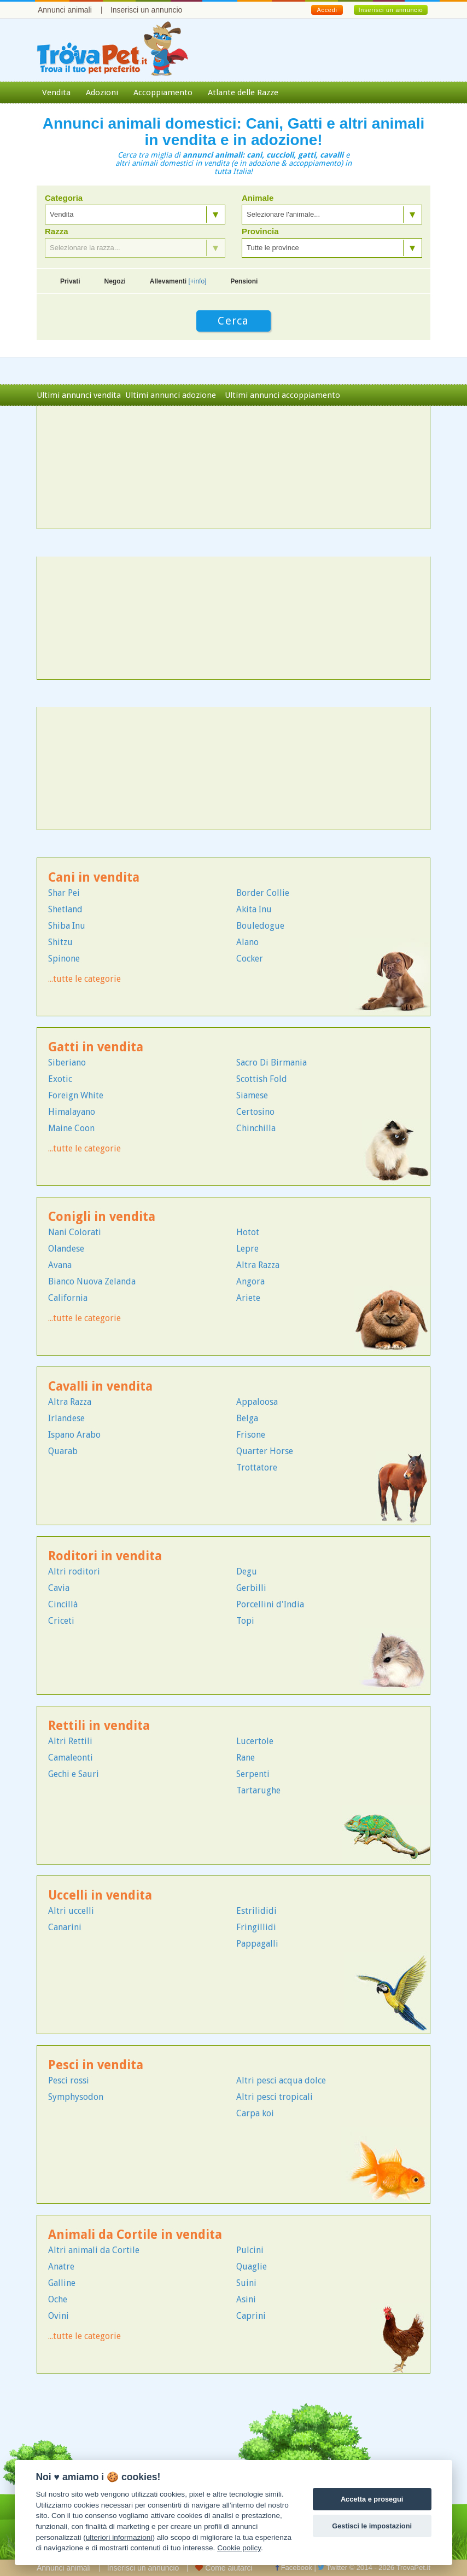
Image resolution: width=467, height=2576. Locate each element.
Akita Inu (254, 909)
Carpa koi (255, 2113)
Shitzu (60, 942)
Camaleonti (70, 1757)
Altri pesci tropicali (274, 2097)
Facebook (293, 2567)
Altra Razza (257, 1265)
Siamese (252, 1095)
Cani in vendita (93, 877)
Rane (245, 1757)
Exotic (60, 1079)
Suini (246, 2283)
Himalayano (71, 1112)
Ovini (58, 2316)
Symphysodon (75, 2097)
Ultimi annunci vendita (79, 395)
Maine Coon (71, 1128)
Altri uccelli (71, 1911)
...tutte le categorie (84, 979)
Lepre (247, 1248)
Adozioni (102, 92)
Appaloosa (257, 1402)
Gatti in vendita (95, 1047)
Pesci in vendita (95, 2065)
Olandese (66, 1248)
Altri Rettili (70, 1741)
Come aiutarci (223, 2567)
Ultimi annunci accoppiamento (282, 395)
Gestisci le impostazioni (372, 2526)
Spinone (64, 958)
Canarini (64, 1927)
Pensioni (244, 281)
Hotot (247, 1232)
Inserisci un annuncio (146, 9)
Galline (61, 2283)
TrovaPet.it (413, 2567)
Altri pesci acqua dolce (281, 2080)
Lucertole (254, 1741)
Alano (247, 942)
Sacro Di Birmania (271, 1062)
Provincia (260, 231)
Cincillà (63, 1604)
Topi (245, 1621)
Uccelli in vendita (100, 1895)
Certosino (255, 1112)
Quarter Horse (264, 1451)
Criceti (61, 1621)
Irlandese (66, 1418)
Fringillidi (256, 1927)
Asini (246, 2299)
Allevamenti (178, 281)
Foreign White (75, 1095)
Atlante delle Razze (243, 92)
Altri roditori (74, 1571)
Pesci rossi (68, 2080)
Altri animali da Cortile (93, 2250)
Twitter (332, 2567)
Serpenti (253, 1774)
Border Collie (262, 893)
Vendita (56, 92)
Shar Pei (64, 893)
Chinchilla (256, 1128)
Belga (247, 1418)
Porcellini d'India (270, 1604)
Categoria (64, 198)
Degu (246, 1571)
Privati (70, 281)
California (67, 1298)
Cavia (58, 1588)
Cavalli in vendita (100, 1386)
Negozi (114, 281)
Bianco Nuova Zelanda (92, 1281)
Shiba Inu (66, 926)
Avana (60, 1265)
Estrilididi (256, 1911)
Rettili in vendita (99, 1725)
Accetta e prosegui (372, 2499)
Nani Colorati (74, 1232)
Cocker (249, 958)
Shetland (65, 909)
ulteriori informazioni (119, 2537)
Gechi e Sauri (73, 1774)
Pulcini (250, 2250)
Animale (257, 198)
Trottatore (256, 1467)
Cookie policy (239, 2548)
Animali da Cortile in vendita (135, 2234)
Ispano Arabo (74, 1434)
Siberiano (67, 1062)
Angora (250, 1281)
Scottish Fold (261, 1079)
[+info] (197, 281)
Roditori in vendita (105, 1556)
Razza (56, 231)
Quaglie (251, 2266)
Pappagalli (257, 1943)
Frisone (250, 1434)
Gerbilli (251, 1588)
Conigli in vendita (101, 1216)
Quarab (63, 1451)
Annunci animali (65, 9)
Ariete (248, 1298)
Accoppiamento (162, 92)
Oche (57, 2299)
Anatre (61, 2266)
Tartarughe (258, 1790)
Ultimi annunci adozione (170, 395)
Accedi (327, 10)
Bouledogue (260, 926)
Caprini (251, 2316)
